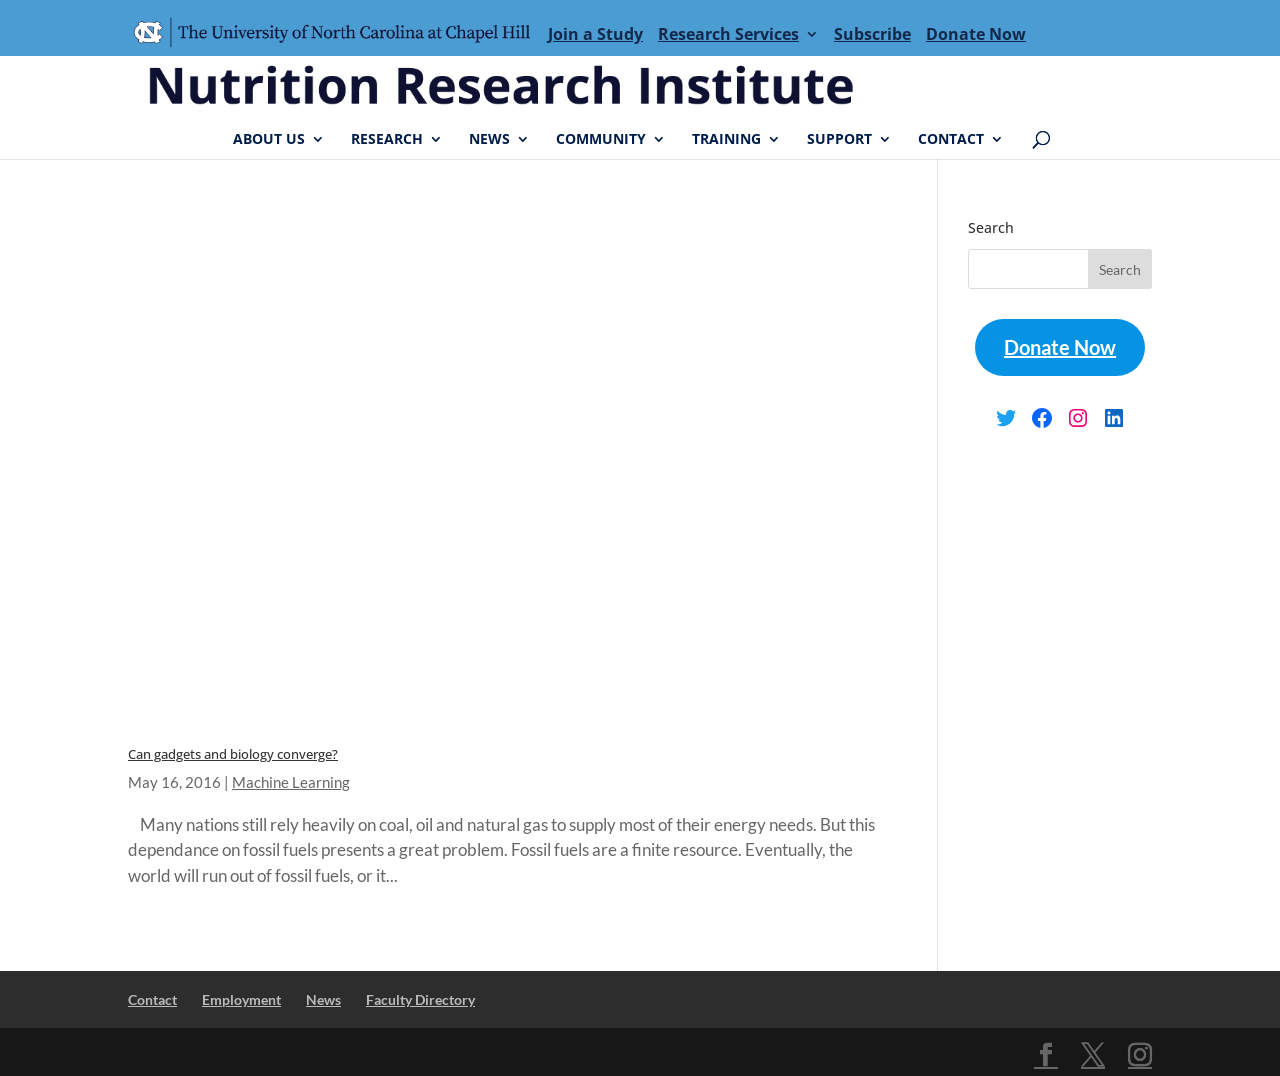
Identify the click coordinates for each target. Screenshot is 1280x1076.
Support (839, 140)
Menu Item (338, 34)
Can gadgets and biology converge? (233, 754)
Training (726, 140)
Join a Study (595, 34)
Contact (951, 140)
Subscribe (872, 34)
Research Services (728, 34)
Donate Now (976, 34)
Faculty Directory (420, 999)
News (489, 140)
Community (601, 140)
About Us (269, 140)
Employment (241, 999)
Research (387, 140)
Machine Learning (291, 782)
